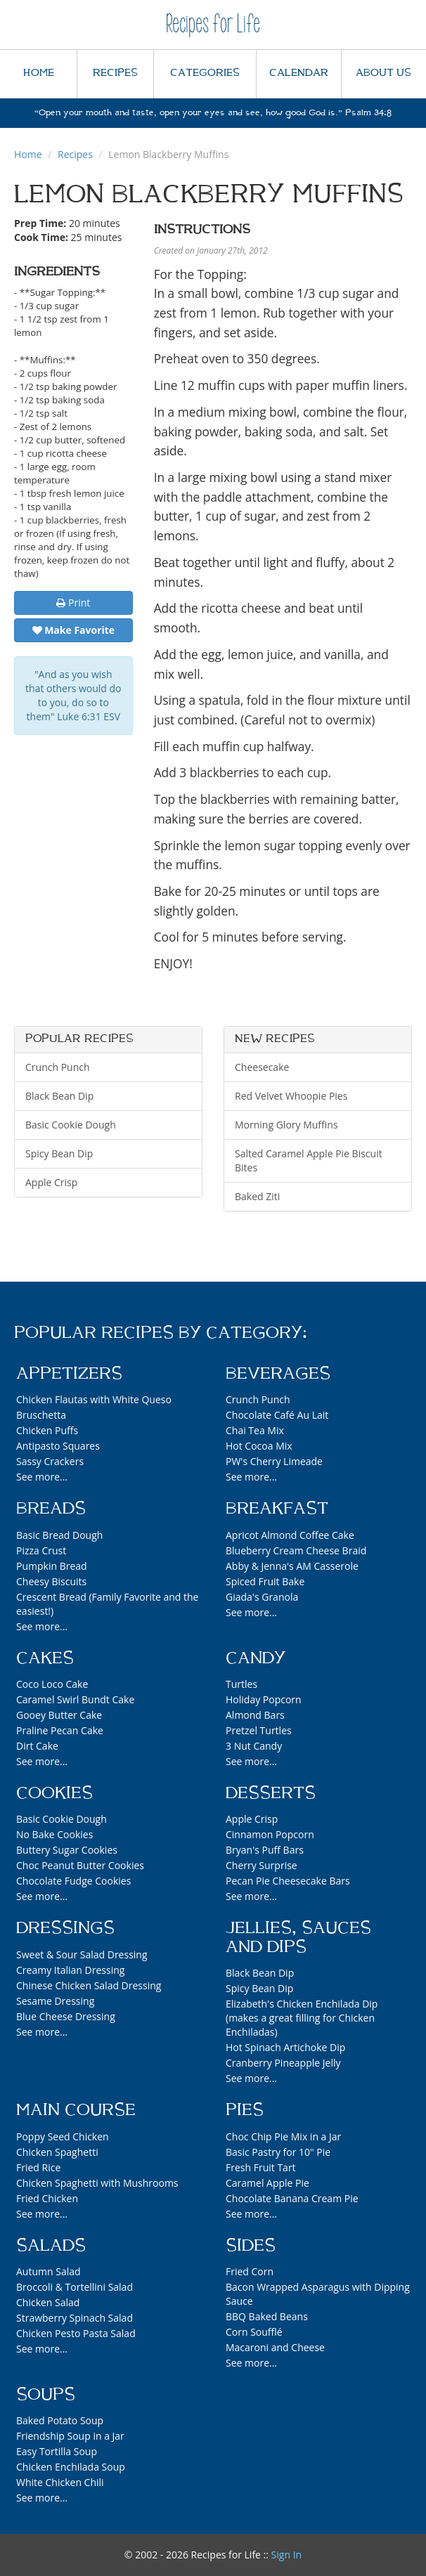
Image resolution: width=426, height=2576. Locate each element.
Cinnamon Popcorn (270, 1834)
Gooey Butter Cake (59, 1715)
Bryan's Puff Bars (265, 1849)
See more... (41, 1476)
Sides (251, 2246)
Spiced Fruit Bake (265, 1581)
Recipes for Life (213, 24)
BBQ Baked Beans (267, 2316)
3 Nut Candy (254, 1745)
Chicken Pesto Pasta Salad (76, 2333)
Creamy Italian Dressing (70, 1970)
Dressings (65, 1928)
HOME (38, 73)
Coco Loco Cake (52, 1684)
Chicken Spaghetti (57, 2152)
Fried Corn (249, 2271)
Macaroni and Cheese (275, 2347)
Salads (51, 2246)
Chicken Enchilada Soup (70, 2466)
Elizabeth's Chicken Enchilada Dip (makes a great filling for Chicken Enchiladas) (301, 2017)
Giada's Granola (262, 1597)
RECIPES (115, 73)
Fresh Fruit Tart (261, 2167)
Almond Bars (255, 1715)
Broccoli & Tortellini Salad (74, 2287)
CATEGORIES (205, 73)
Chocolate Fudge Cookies (73, 1880)
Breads (51, 1508)
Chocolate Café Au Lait (277, 1415)
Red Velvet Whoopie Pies (291, 1095)
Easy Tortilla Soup (56, 2451)
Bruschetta (41, 1415)
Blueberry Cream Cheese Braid (296, 1550)
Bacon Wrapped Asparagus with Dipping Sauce (318, 2294)
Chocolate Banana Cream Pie (292, 2198)
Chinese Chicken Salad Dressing (88, 1985)
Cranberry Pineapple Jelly (283, 2062)
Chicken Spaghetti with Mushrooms (97, 2183)
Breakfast (277, 1508)
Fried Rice (38, 2167)
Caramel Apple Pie (267, 2183)
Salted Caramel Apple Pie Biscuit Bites (308, 1160)
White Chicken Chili (60, 2482)
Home (28, 154)
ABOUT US (383, 73)
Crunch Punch (57, 1067)
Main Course (76, 2110)
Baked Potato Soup (59, 2420)
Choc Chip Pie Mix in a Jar (283, 2136)
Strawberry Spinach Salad (74, 2317)
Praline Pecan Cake (59, 1730)
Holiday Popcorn (264, 1699)
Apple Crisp (51, 1182)
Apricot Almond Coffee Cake (290, 1535)
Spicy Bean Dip (59, 1153)
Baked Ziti (257, 1196)
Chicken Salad (47, 2302)
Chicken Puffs (47, 1430)
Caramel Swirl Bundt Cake (75, 1699)
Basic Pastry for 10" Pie (278, 2152)
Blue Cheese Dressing (65, 2016)
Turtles (241, 1684)
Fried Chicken (47, 2198)
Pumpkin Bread (51, 1566)
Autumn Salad (48, 2271)
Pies (245, 2110)
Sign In (286, 2554)
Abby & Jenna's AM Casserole (292, 1566)
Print (73, 602)
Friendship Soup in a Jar (70, 2435)
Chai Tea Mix (255, 1430)
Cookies (54, 1793)
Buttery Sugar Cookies (66, 1849)
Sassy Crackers (50, 1461)
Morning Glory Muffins (286, 1124)
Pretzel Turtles (259, 1730)
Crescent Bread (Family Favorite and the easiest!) (107, 1604)
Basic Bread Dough (59, 1535)
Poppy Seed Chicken (62, 2136)
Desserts (271, 1793)
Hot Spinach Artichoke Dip (285, 2047)
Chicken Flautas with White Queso (94, 1399)
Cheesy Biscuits (51, 1581)
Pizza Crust (41, 1550)
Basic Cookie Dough (70, 1124)
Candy (255, 1658)
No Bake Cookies (54, 1834)
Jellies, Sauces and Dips (298, 1937)
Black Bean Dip (59, 1095)
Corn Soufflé (254, 2331)
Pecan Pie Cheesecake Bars (288, 1880)
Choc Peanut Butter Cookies (80, 1865)
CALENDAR (298, 73)
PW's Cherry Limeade (274, 1461)
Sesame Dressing (55, 2001)
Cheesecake (262, 1067)
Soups (45, 2395)
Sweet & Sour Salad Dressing (82, 1954)
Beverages (278, 1374)
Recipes (75, 154)
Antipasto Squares (58, 1445)
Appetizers (69, 1374)
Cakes (45, 1658)
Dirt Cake (37, 1745)
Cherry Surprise (261, 1865)
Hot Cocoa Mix (259, 1445)
